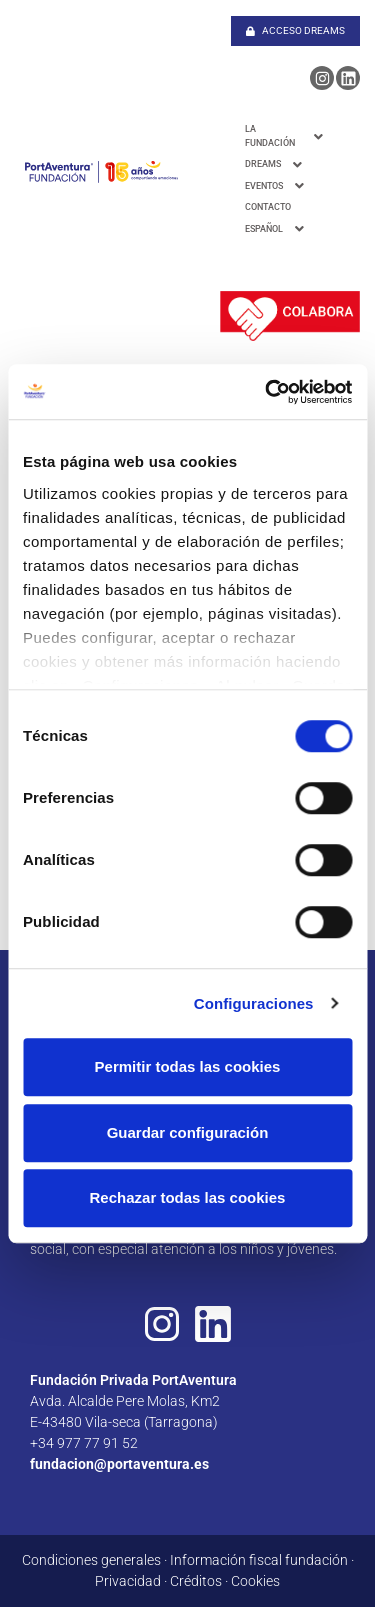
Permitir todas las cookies (188, 1066)
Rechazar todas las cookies (188, 1197)
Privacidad (128, 1581)
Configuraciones (254, 1003)
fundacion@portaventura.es (119, 1464)
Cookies (255, 1581)
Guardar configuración (188, 1132)
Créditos (196, 1581)
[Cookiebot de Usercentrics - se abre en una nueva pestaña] (267, 392)
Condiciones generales (91, 1560)
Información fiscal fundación (259, 1560)
